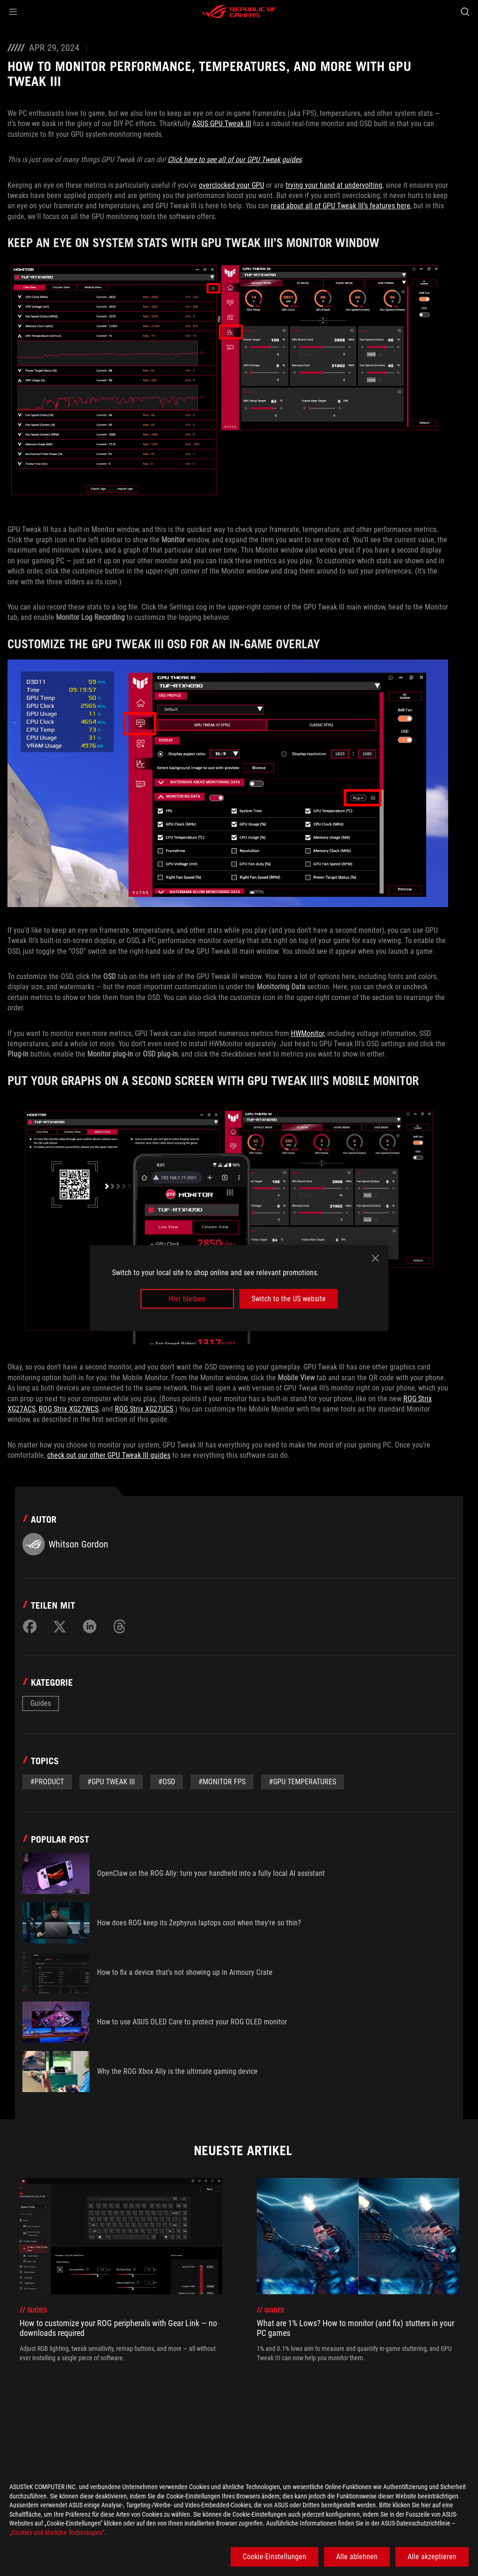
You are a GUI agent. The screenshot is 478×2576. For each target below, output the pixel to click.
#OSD (166, 1781)
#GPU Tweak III (111, 1781)
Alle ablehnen (357, 2556)
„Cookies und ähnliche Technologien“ (57, 2532)
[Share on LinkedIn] (89, 1626)
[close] (375, 1257)
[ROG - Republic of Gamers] (239, 12)
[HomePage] (14, 2447)
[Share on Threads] (119, 1626)
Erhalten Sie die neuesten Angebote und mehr (360, 2468)
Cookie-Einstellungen (274, 2556)
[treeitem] (120, 2270)
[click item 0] (233, 2388)
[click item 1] (241, 2388)
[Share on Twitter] (59, 1626)
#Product (47, 1781)
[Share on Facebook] (29, 1626)
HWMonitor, (308, 1033)
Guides (40, 1703)
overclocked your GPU (231, 185)
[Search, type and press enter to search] (465, 11)
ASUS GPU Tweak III (221, 123)
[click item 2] (249, 2388)
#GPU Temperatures (302, 1781)
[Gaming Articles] (60, 2446)
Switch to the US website (289, 1298)
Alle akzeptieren (432, 2556)
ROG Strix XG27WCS (68, 1409)
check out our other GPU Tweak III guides (108, 1455)
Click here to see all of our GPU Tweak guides (235, 159)
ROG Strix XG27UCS (144, 1409)
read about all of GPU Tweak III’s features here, (341, 205)
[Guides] (109, 2446)
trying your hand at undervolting (334, 185)
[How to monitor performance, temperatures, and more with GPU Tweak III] (244, 2446)
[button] (13, 11)
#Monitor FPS (222, 1781)
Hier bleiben (187, 1298)
